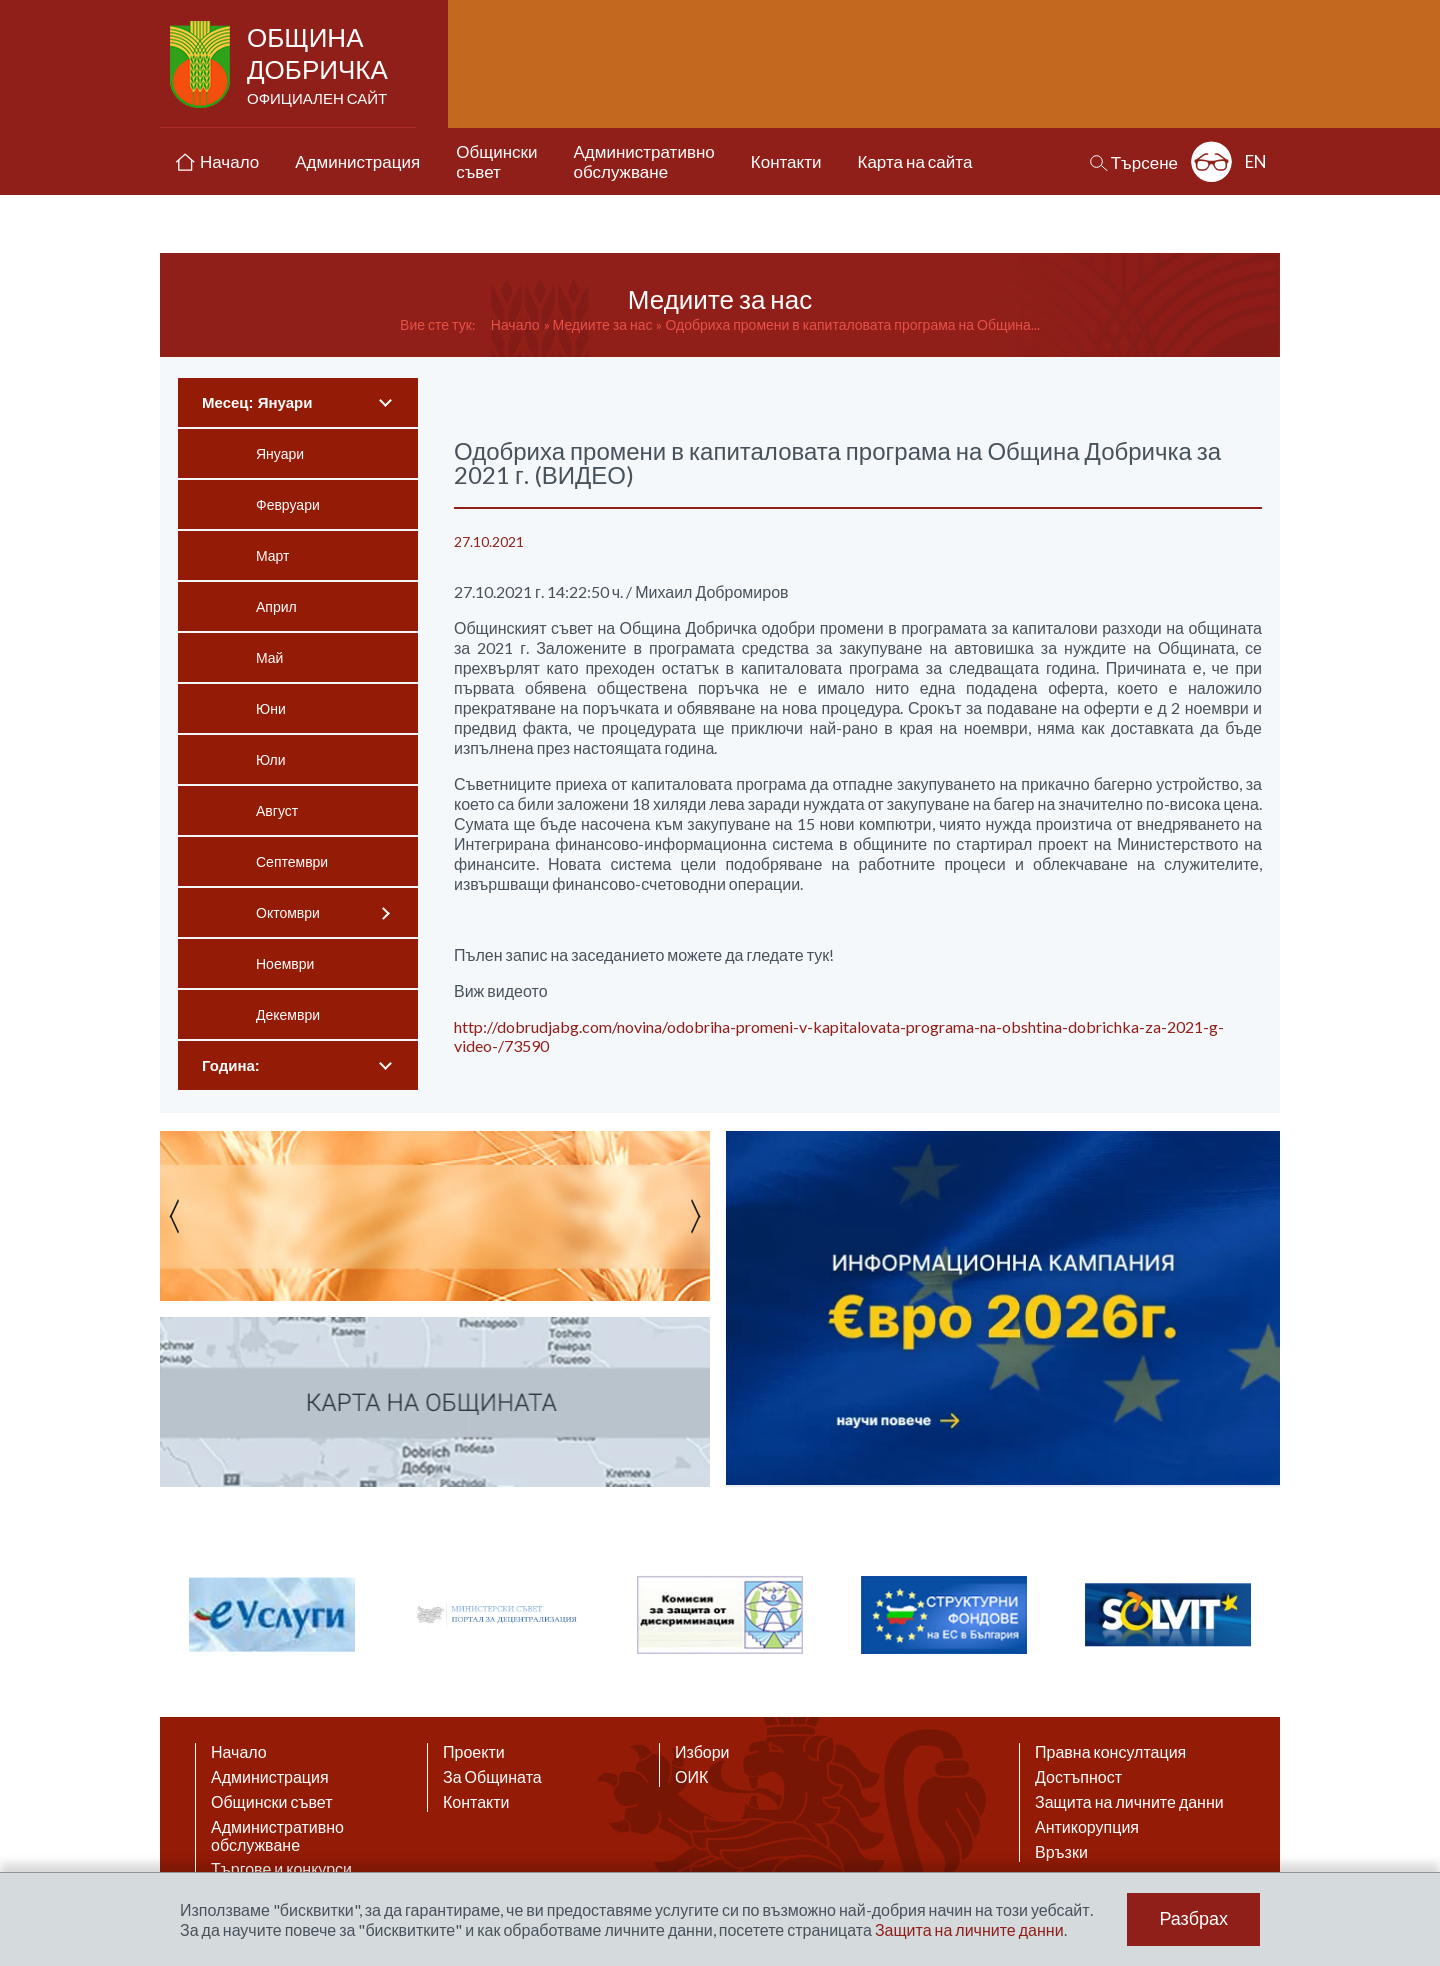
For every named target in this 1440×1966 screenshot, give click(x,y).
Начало (515, 324)
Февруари (288, 504)
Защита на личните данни (1129, 1802)
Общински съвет (272, 1802)
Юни (271, 708)
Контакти (476, 1802)
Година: (231, 1065)
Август (277, 810)
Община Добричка (319, 66)
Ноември (285, 963)
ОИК (691, 1777)
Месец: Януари (257, 402)
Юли (271, 759)
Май (269, 657)
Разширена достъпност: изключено (1211, 161)
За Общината (492, 1777)
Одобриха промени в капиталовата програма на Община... (852, 324)
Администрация (270, 1777)
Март (273, 555)
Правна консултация (1110, 1752)
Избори (702, 1752)
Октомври (288, 912)
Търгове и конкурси (281, 1869)
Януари (280, 453)
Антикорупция (1087, 1827)
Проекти (474, 1752)
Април (276, 606)
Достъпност (1078, 1777)
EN (1256, 161)
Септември (292, 861)
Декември (288, 1014)
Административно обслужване (277, 1836)
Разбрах (1193, 1919)
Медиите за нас (603, 324)
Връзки (1061, 1852)
